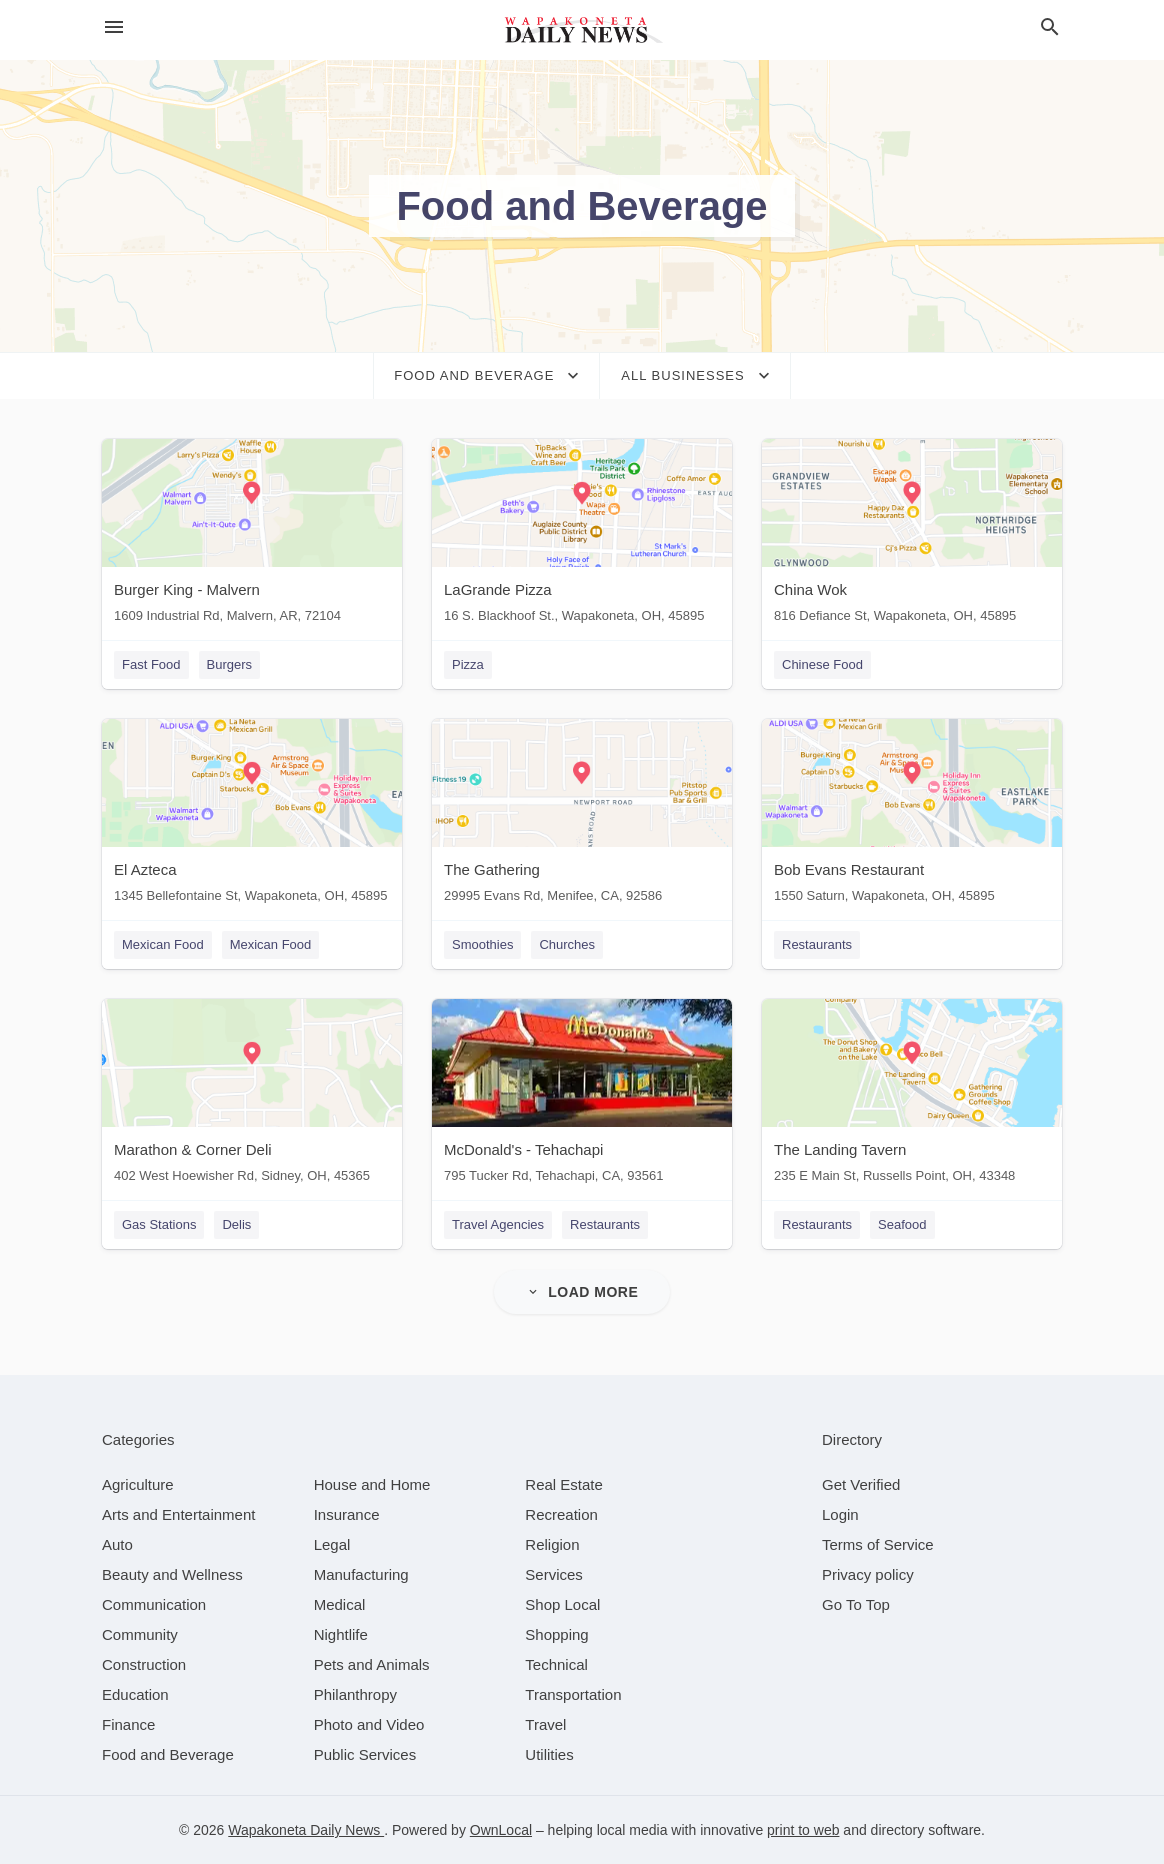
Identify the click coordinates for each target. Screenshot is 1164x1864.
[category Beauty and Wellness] (172, 1574)
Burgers (230, 664)
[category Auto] (117, 1544)
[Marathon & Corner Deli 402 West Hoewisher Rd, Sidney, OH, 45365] (252, 1095)
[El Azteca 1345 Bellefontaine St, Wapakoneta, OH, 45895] (252, 815)
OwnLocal (501, 1830)
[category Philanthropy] (355, 1694)
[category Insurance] (347, 1514)
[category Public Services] (365, 1754)
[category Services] (554, 1574)
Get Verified (861, 1484)
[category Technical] (556, 1664)
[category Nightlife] (341, 1634)
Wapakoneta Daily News (306, 1830)
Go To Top (856, 1604)
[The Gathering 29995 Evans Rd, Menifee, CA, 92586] (582, 815)
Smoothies (482, 944)
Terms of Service (878, 1544)
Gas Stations (159, 1224)
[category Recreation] (561, 1514)
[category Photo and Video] (369, 1724)
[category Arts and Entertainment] (178, 1514)
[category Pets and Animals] (372, 1664)
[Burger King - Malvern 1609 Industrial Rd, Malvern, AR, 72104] (252, 535)
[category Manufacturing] (361, 1574)
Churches (567, 944)
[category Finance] (128, 1724)
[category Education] (135, 1694)
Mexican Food (163, 944)
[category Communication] (154, 1604)
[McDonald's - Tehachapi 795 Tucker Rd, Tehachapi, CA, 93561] (582, 1095)
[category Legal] (332, 1544)
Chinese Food (822, 664)
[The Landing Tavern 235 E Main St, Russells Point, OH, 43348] (912, 1095)
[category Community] (140, 1634)
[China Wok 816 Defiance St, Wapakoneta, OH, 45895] (912, 535)
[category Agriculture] (138, 1484)
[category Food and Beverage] (168, 1754)
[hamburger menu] (114, 27)
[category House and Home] (372, 1484)
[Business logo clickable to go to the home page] (582, 30)
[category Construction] (144, 1664)
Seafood (902, 1224)
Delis (236, 1224)
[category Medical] (340, 1604)
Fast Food (151, 664)
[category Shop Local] (562, 1604)
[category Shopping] (556, 1634)
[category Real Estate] (564, 1484)
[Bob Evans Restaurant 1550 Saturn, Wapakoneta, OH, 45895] (912, 815)
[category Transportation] (573, 1694)
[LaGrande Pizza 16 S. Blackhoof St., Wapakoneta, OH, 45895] (582, 535)
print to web (803, 1830)
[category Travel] (545, 1724)
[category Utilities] (549, 1754)
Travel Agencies (498, 1224)
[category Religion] (552, 1544)
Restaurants (817, 944)
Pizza (468, 664)
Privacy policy (868, 1574)
